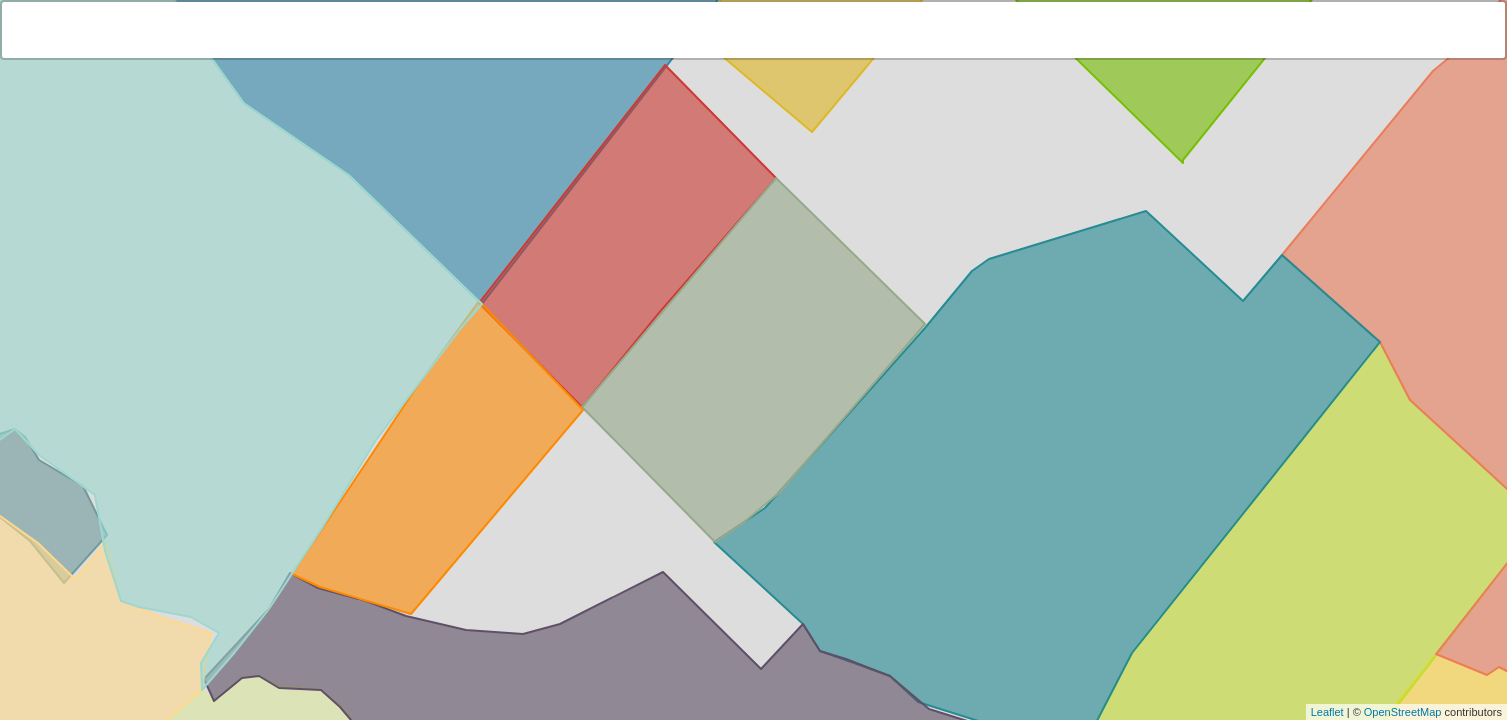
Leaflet (1327, 712)
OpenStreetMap (1403, 712)
